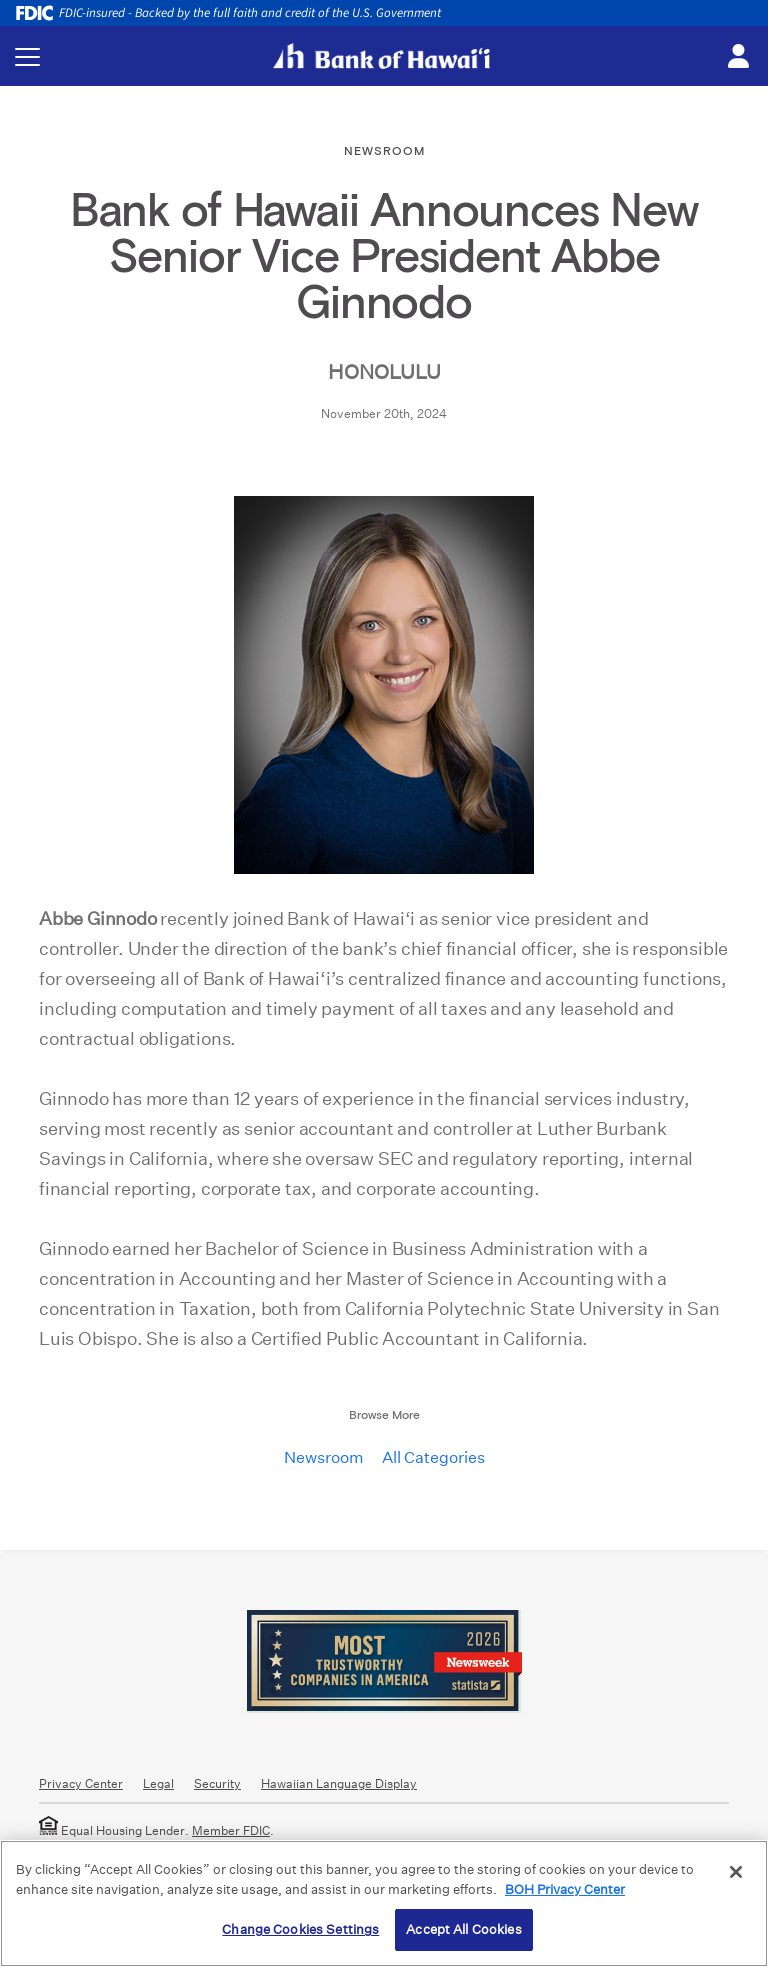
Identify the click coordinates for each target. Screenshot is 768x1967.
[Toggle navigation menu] (27, 56)
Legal (158, 1783)
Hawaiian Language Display (339, 1783)
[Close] (736, 1872)
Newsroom (324, 1457)
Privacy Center (81, 1783)
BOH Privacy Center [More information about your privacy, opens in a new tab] (565, 1889)
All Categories (433, 1457)
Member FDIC (231, 1830)
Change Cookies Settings (300, 1929)
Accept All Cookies (463, 1929)
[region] (384, 1903)
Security (217, 1783)
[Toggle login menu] (738, 57)
